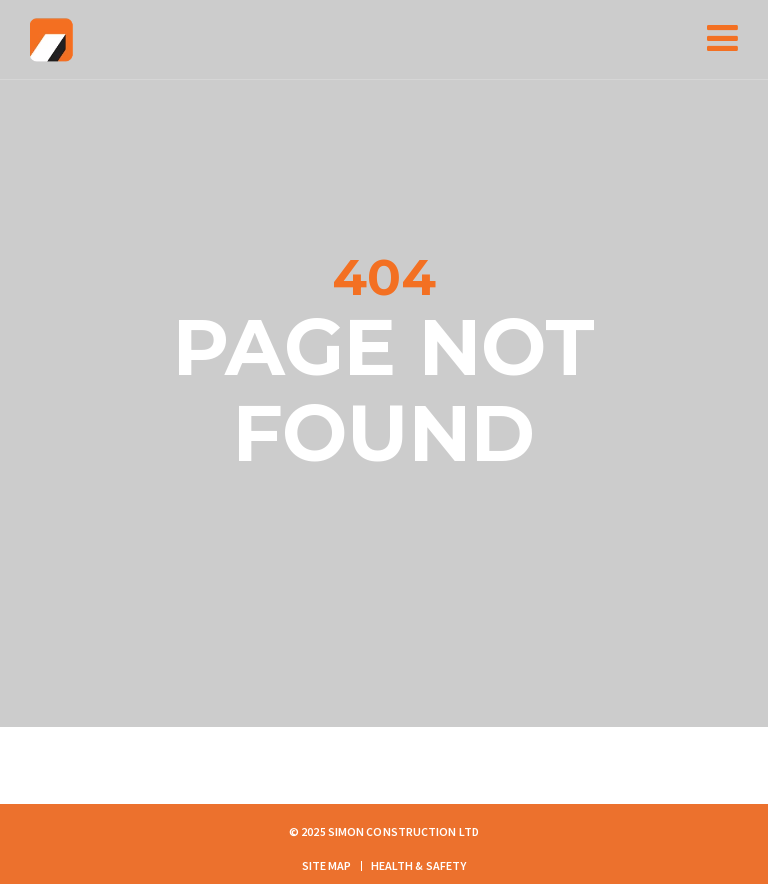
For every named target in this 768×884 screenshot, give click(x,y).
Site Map (327, 865)
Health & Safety (419, 865)
